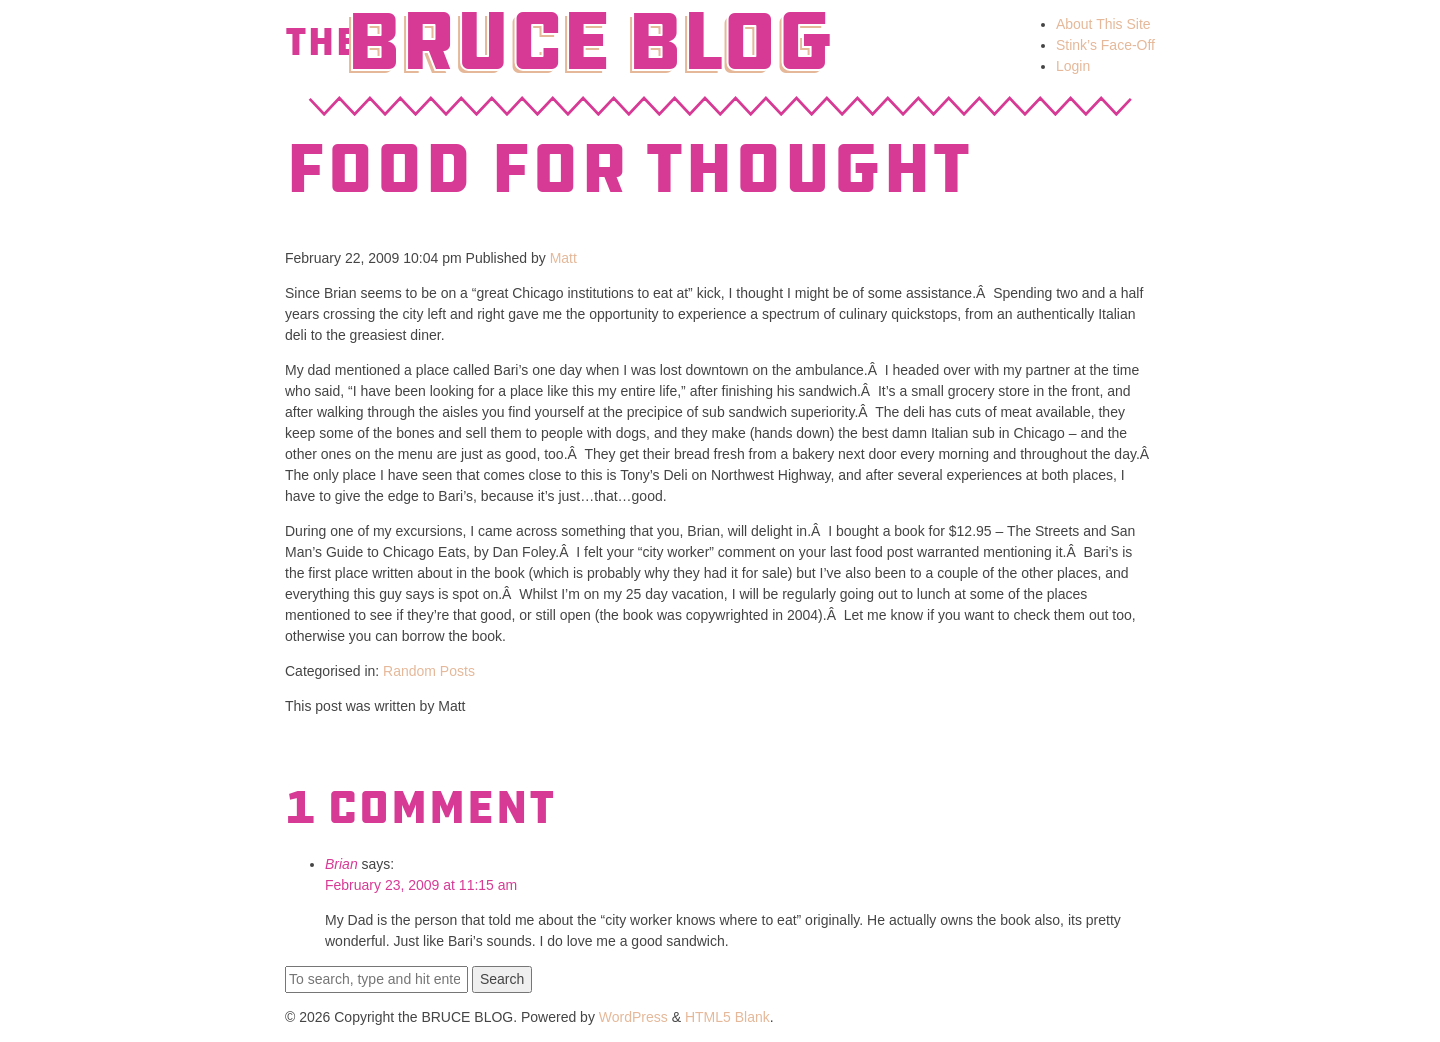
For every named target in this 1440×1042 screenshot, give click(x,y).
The (322, 42)
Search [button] (502, 979)
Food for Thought (628, 169)
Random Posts (429, 671)
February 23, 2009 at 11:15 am (421, 885)
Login (1073, 66)
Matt (563, 258)
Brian (341, 864)
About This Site (1103, 24)
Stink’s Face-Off (1105, 45)
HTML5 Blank (727, 1017)
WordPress (633, 1017)
